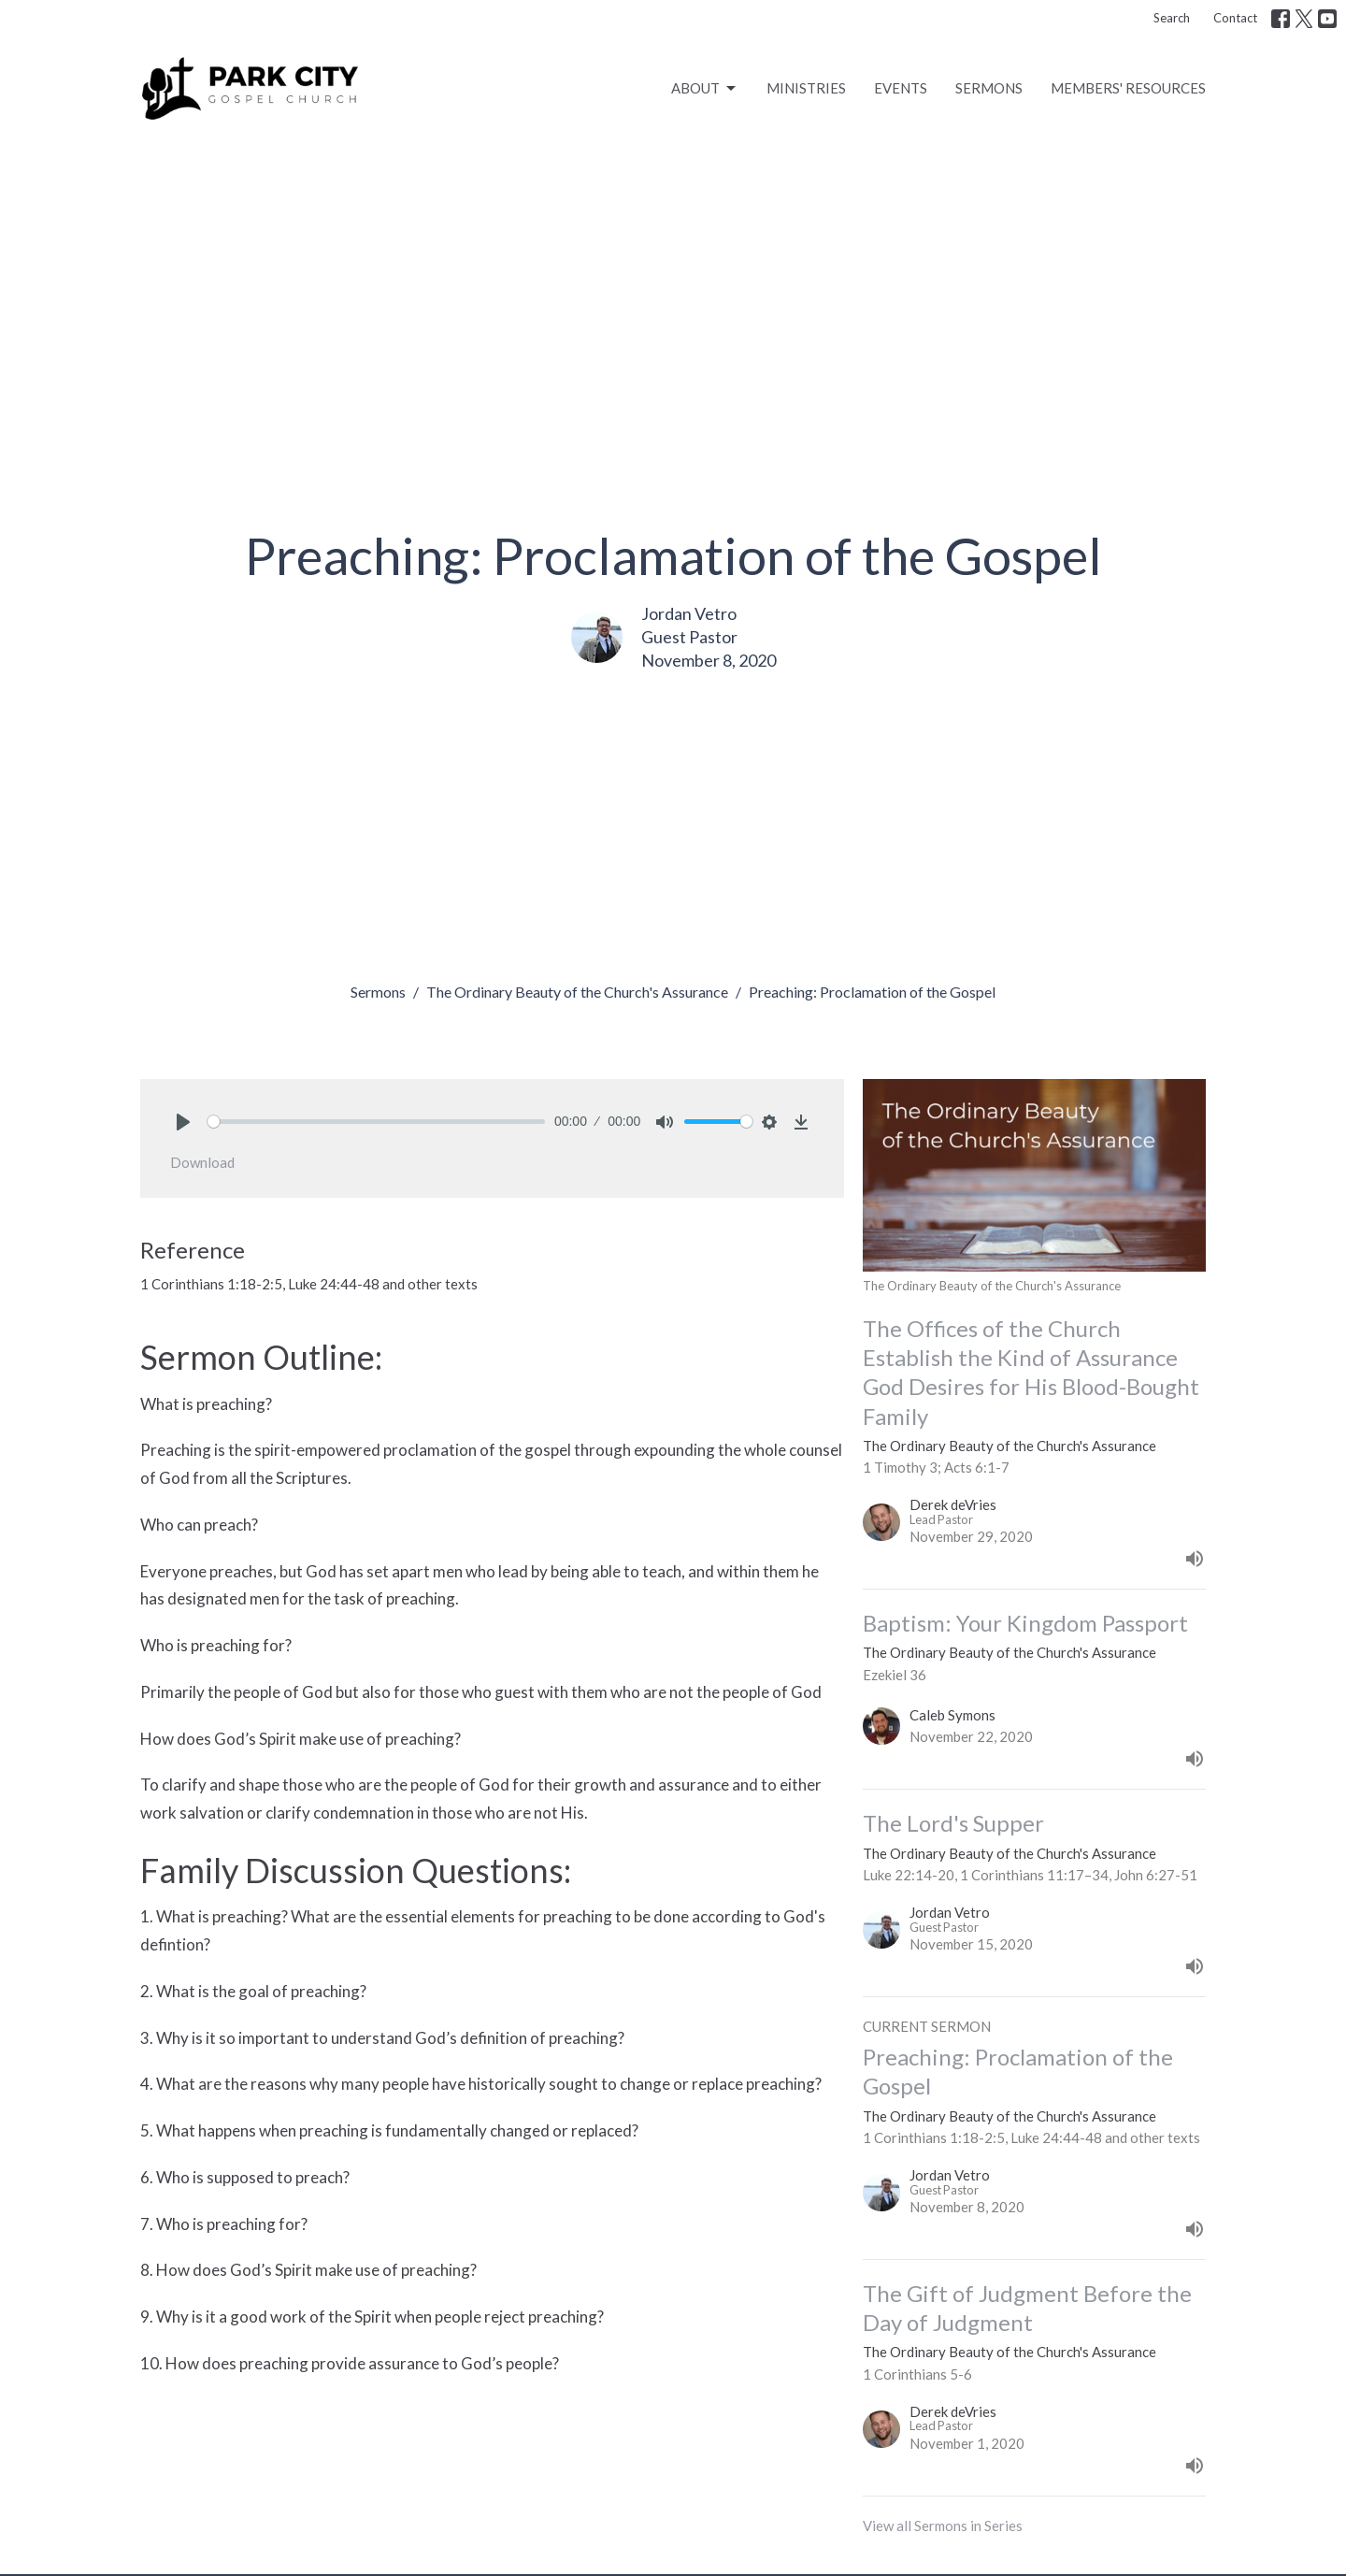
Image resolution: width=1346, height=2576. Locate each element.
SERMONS (989, 87)
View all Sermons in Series (943, 2525)
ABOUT (704, 88)
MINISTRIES (806, 87)
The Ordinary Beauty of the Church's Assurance (577, 991)
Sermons (378, 991)
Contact (1235, 17)
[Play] (183, 1122)
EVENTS (900, 87)
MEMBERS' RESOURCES (1128, 87)
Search (1171, 17)
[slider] (376, 1121)
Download (202, 1162)
